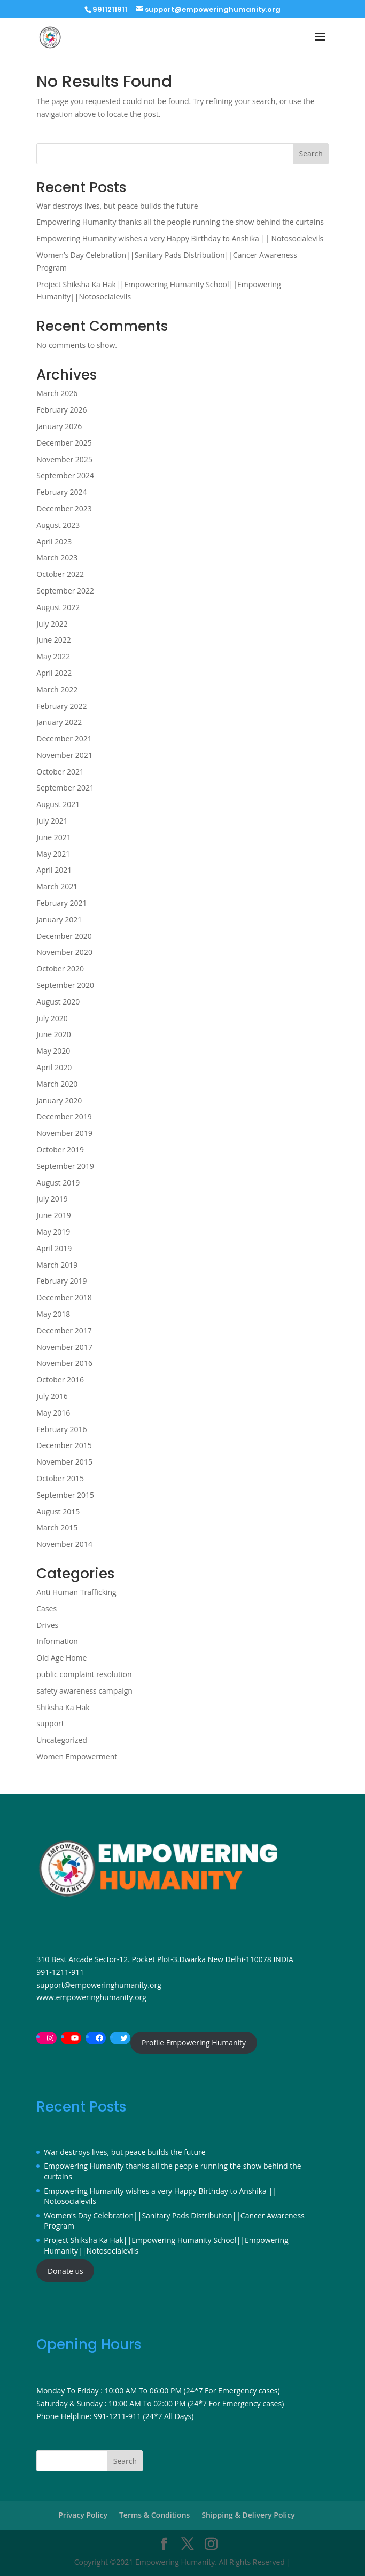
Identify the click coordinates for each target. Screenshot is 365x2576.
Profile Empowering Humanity (194, 2042)
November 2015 (64, 1462)
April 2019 (54, 1248)
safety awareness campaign (84, 1691)
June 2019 (53, 1215)
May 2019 (53, 1232)
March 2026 (56, 393)
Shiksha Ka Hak (62, 1707)
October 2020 (60, 968)
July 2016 (52, 1396)
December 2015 (63, 1445)
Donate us (65, 2271)
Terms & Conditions (154, 2515)
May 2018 (53, 1314)
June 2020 (53, 1034)
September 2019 (65, 1166)
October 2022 (60, 574)
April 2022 (54, 673)
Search (311, 153)
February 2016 (61, 1429)
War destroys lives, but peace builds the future (117, 206)
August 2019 (58, 1183)
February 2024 (61, 492)
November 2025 (64, 459)
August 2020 (58, 1002)
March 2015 (56, 1527)
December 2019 (63, 1116)
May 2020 (53, 1051)
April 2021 (54, 870)
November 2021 (64, 755)
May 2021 (53, 854)
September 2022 (65, 591)
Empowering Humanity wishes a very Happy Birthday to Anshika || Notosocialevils (179, 238)
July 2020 (52, 1018)
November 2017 (64, 1347)
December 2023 (63, 508)
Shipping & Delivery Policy (247, 2515)
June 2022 (53, 640)
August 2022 (58, 607)
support (50, 1723)
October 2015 (60, 1478)
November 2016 (64, 1363)
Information (57, 1641)
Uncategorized (61, 1740)
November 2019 (64, 1133)
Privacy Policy (82, 2515)
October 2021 (60, 772)
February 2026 (61, 410)
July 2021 (52, 821)
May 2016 (53, 1413)
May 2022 (53, 656)
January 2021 (59, 919)
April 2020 (54, 1067)
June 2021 (53, 837)
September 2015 (65, 1495)
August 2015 (58, 1511)
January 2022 (59, 722)
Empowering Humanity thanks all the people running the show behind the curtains (180, 222)
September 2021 (65, 788)
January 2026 (59, 426)
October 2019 (60, 1149)
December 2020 (63, 936)
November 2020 (64, 952)
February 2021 (61, 903)
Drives (47, 1625)
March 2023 (56, 557)
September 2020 (65, 985)
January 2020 (59, 1100)
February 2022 (61, 706)
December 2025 (63, 443)
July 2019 (52, 1199)
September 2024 (65, 475)
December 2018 (63, 1297)
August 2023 (58, 525)
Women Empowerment (76, 1756)
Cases (46, 1608)
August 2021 (58, 804)
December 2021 (63, 738)
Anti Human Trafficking (76, 1592)
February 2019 (61, 1281)
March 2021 (56, 886)
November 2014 (64, 1544)
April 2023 (54, 541)
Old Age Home (61, 1658)
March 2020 (56, 1084)
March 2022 (56, 689)
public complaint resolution (83, 1674)
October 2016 (60, 1379)
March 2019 (56, 1265)
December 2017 (63, 1330)
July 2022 (52, 624)
